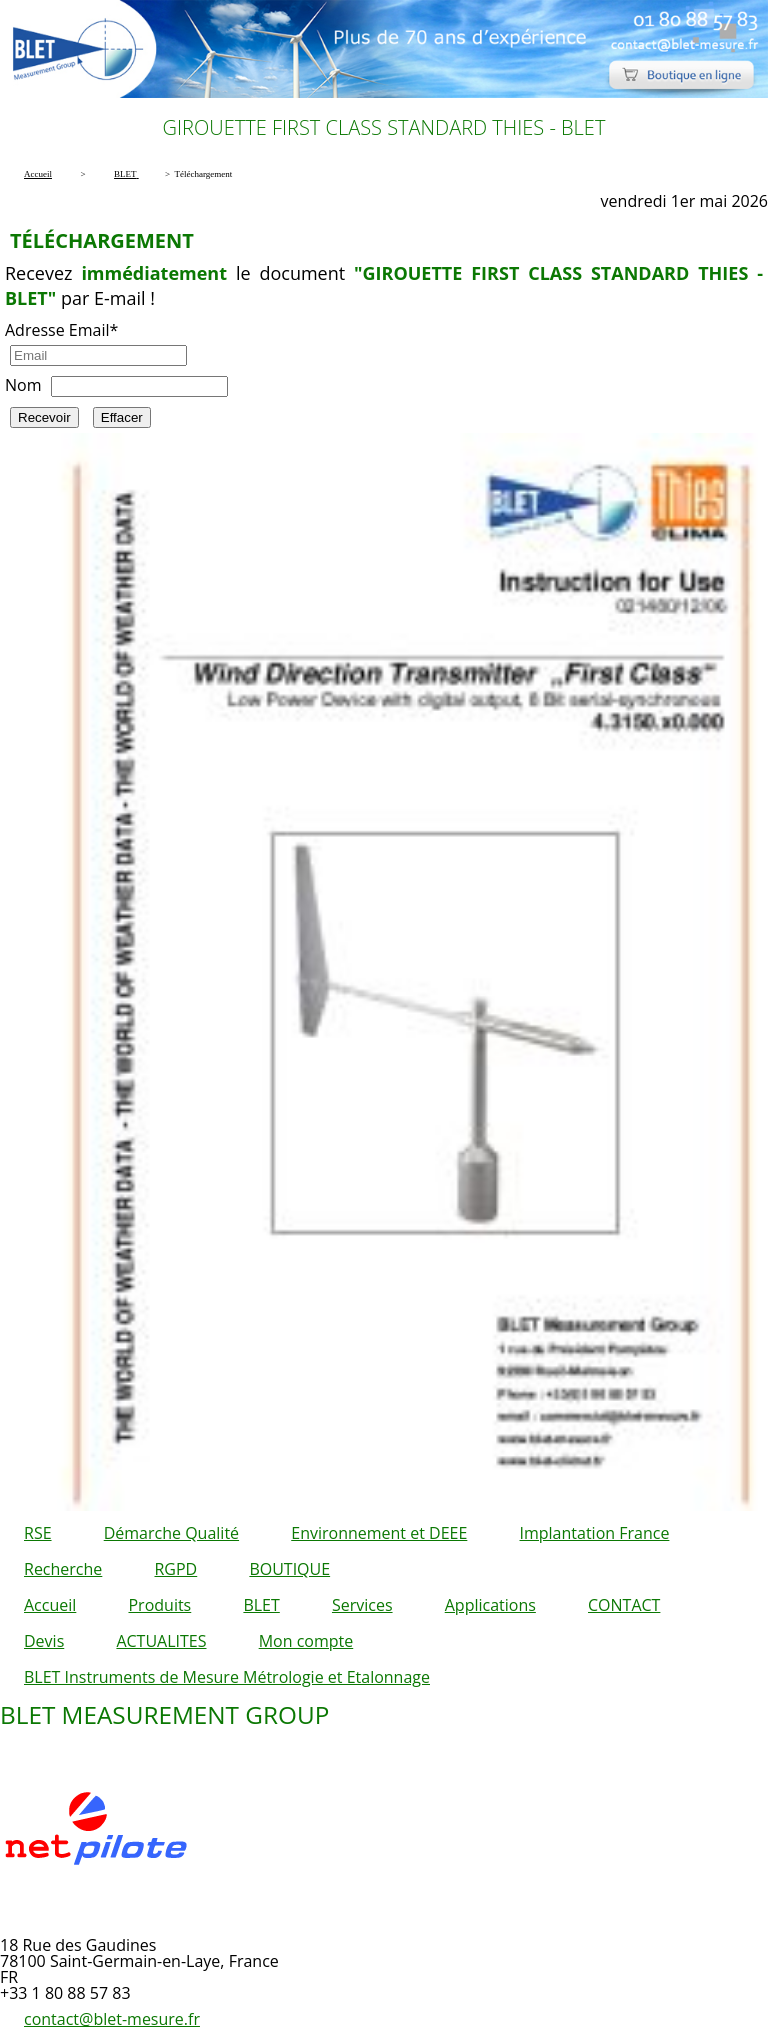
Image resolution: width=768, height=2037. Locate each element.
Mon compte (306, 1641)
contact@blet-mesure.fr (112, 2019)
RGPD (175, 1569)
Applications (490, 1605)
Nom (23, 385)
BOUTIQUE (289, 1569)
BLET (261, 1605)
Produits (159, 1605)
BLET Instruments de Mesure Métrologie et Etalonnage (227, 1677)
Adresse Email (61, 330)
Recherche (63, 1569)
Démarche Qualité (171, 1533)
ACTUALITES (161, 1641)
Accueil (50, 1605)
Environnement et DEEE (379, 1533)
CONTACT (624, 1605)
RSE (38, 1533)
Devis (44, 1641)
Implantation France (595, 1533)
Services (362, 1605)
